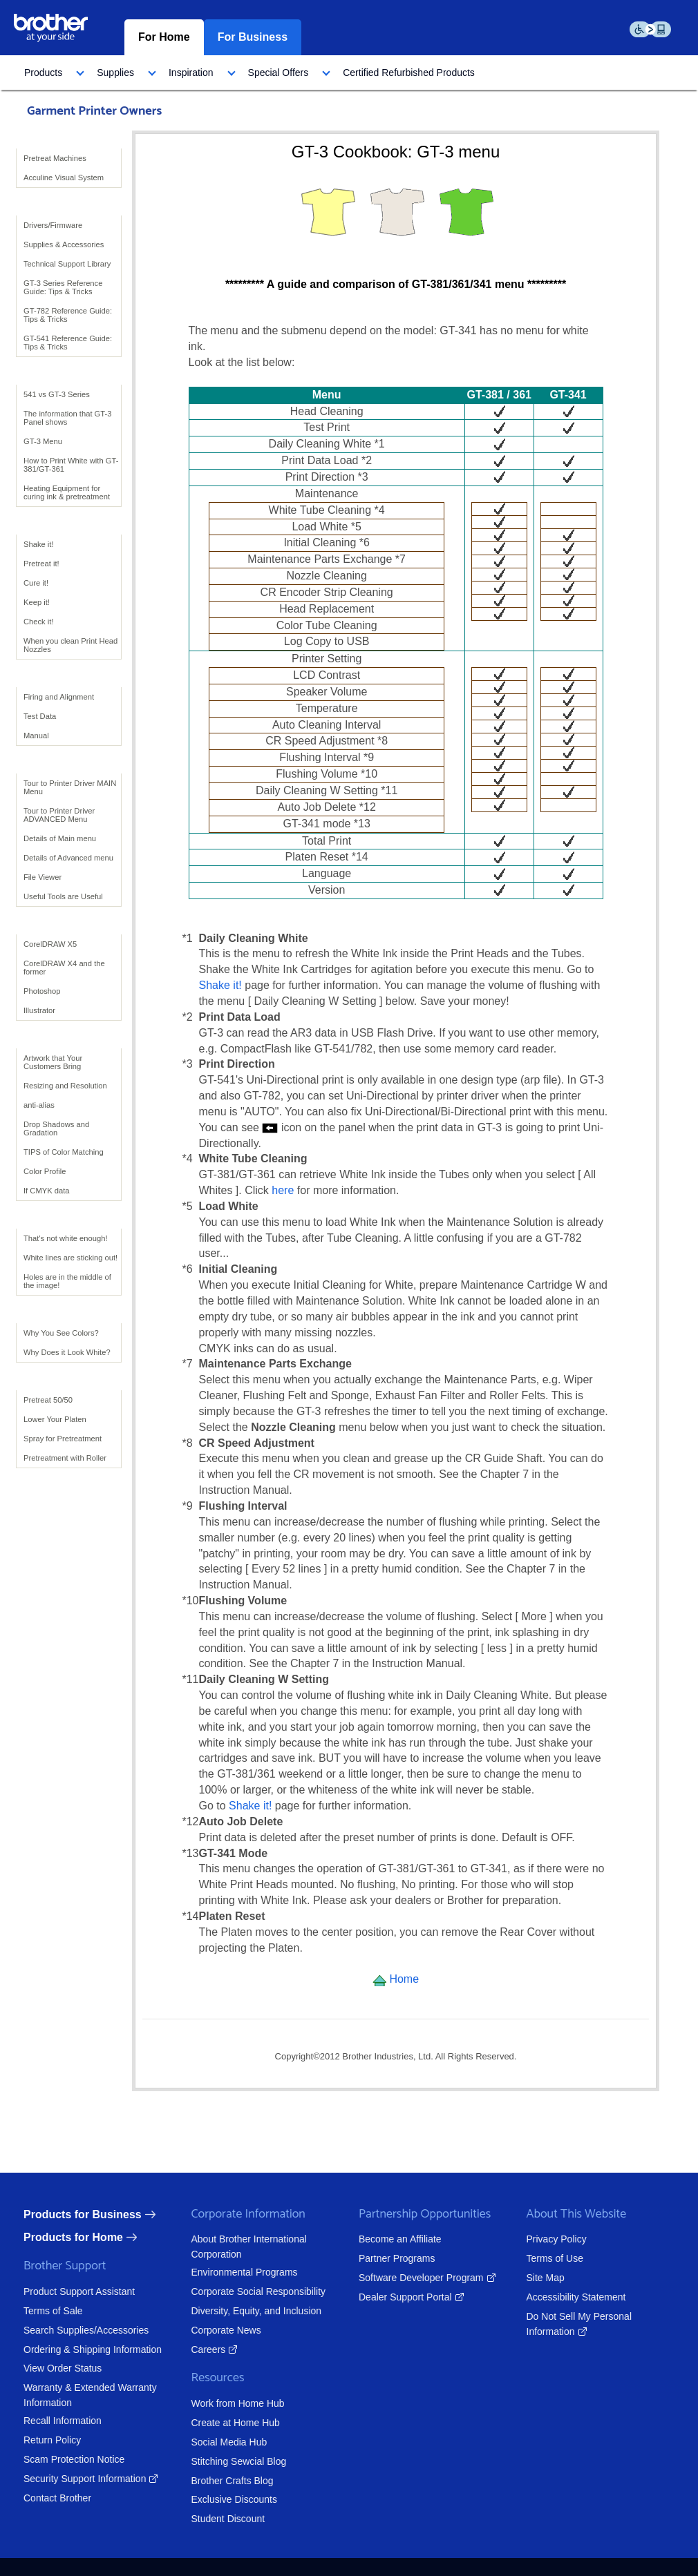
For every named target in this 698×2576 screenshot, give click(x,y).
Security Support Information (66, 2478)
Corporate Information (229, 2214)
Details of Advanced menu (68, 858)
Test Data (39, 716)
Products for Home (54, 2237)
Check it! (38, 621)
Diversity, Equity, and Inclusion (237, 2310)
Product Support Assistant (60, 2291)
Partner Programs (378, 2258)
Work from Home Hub (218, 2403)
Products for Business (64, 2214)
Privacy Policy (537, 2239)
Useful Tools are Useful (63, 896)
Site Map (526, 2277)
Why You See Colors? (61, 1333)
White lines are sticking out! (70, 1257)
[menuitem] (50, 72)
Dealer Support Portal (386, 2297)
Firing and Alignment (58, 697)
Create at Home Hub (216, 2422)
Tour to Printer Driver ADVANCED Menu (59, 815)
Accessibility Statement (557, 2297)
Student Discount (209, 2518)
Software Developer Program (402, 2277)
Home (395, 1979)
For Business (252, 37)
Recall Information (44, 2420)
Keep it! (36, 602)
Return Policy (33, 2439)
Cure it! (35, 583)
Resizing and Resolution (65, 1086)
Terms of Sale (34, 2310)
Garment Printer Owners (94, 111)
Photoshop (42, 991)
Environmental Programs (225, 2272)
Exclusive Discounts (215, 2499)
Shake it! (38, 544)
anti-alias (39, 1105)
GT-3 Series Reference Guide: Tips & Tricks (62, 287)
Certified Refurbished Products (409, 72)
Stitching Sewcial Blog (219, 2461)
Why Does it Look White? (67, 1352)
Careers (189, 2349)
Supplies (115, 72)
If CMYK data (46, 1190)
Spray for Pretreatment (62, 1438)
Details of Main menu (59, 838)
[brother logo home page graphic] (51, 27)
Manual (36, 735)
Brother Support (46, 2266)
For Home (164, 37)
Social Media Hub (210, 2442)
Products (43, 72)
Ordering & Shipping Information (74, 2349)
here (284, 1190)
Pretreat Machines (54, 158)
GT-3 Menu (42, 441)
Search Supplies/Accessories (67, 2330)
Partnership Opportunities (406, 2214)
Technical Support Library (67, 264)
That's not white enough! (65, 1238)
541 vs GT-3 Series (56, 394)
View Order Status (44, 2368)
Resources (198, 2378)
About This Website (557, 2214)
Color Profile (44, 1171)
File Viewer (42, 877)
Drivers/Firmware (52, 225)
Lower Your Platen (54, 1419)
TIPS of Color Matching (63, 1152)
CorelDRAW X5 (50, 944)
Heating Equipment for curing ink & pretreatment (66, 492)
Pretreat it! (41, 563)
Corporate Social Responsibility (239, 2291)
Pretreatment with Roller (64, 1458)
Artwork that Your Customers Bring (52, 1062)
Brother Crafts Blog (213, 2480)
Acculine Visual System (63, 177)
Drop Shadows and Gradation (56, 1128)
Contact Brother (39, 2497)
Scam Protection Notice (55, 2459)
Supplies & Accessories (63, 244)
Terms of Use (535, 2258)
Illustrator (39, 1010)
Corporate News (207, 2330)
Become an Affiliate (381, 2239)
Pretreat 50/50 (48, 1400)
